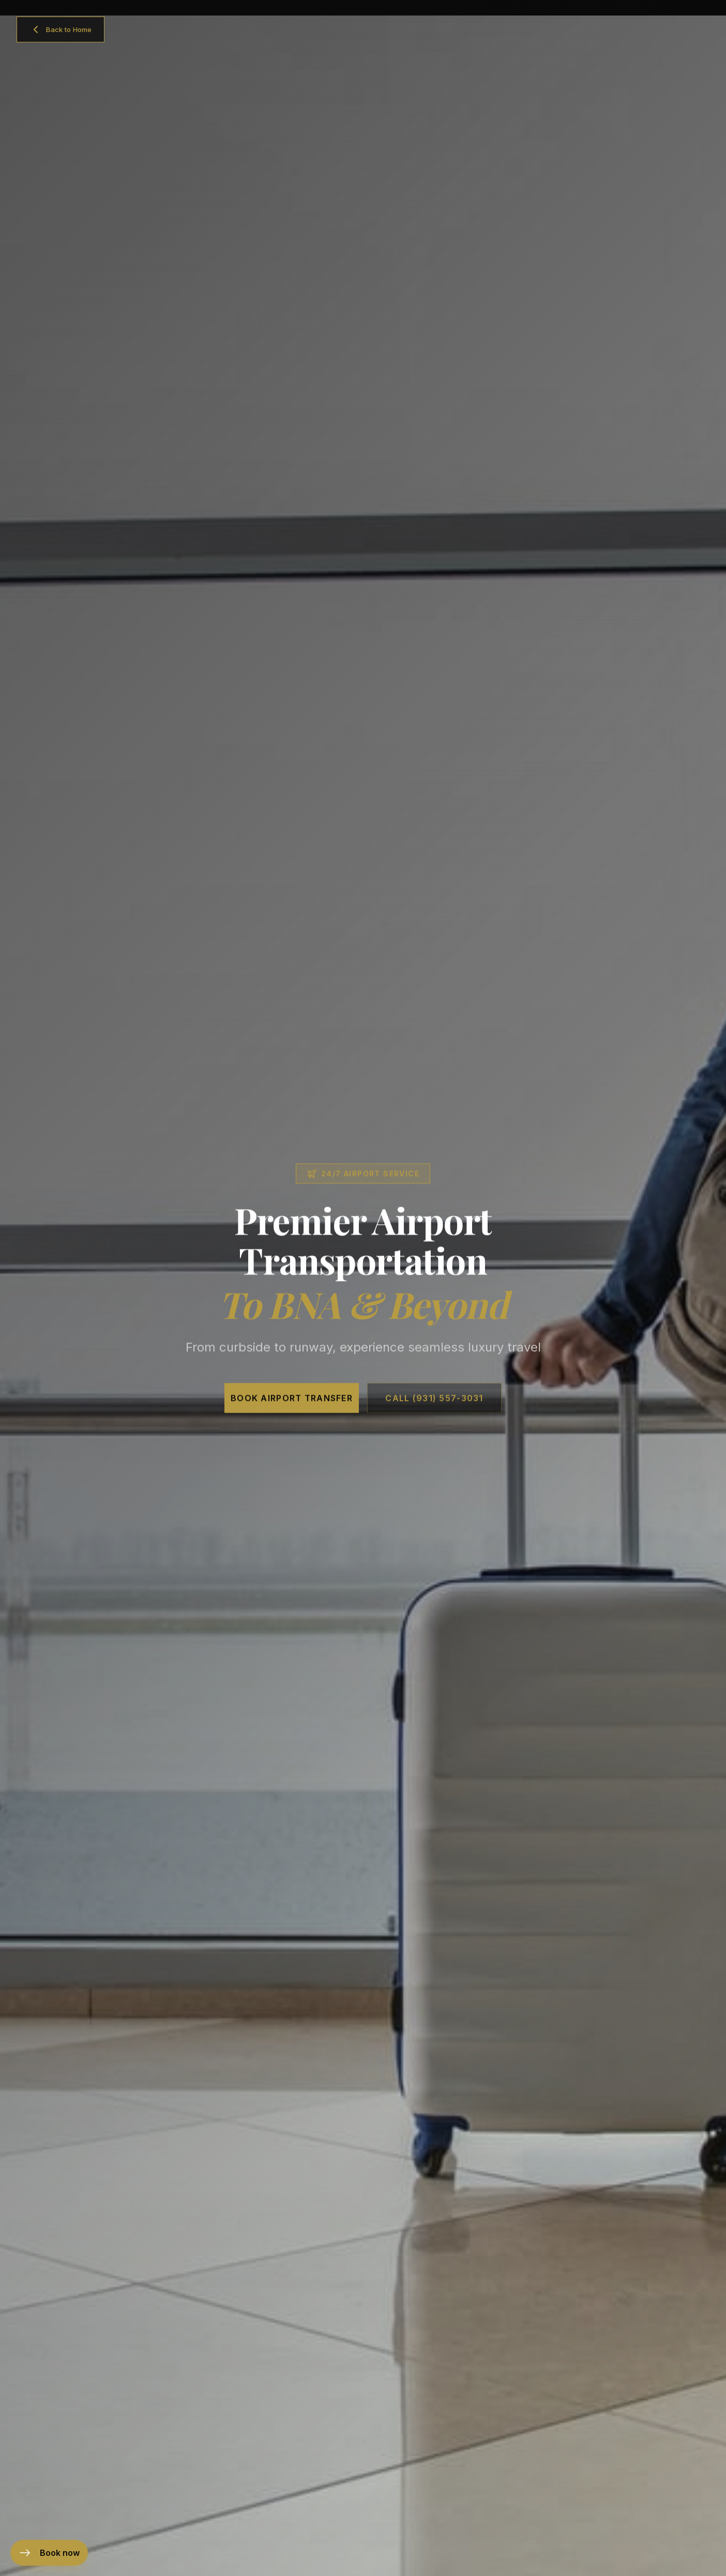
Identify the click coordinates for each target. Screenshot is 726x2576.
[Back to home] (60, 29)
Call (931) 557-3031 (434, 1412)
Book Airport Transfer (292, 1412)
